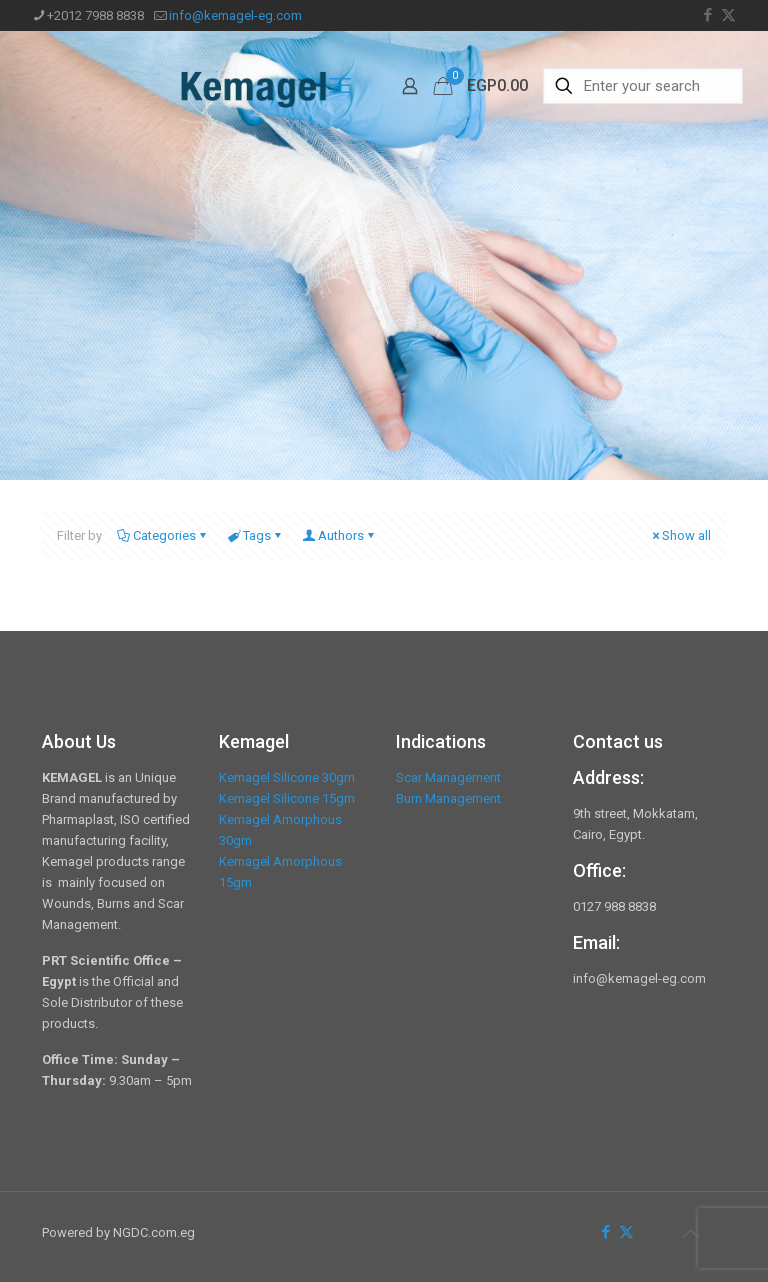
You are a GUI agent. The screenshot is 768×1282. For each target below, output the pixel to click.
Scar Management (448, 777)
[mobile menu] (340, 86)
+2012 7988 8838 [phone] (95, 15)
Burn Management (448, 798)
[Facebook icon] (707, 15)
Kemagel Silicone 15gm (287, 798)
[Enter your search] (643, 86)
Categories (163, 535)
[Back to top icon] (690, 1234)
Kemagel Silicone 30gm (287, 777)
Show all (680, 535)
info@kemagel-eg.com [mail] (235, 15)
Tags (255, 535)
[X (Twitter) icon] (728, 15)
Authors (339, 535)
